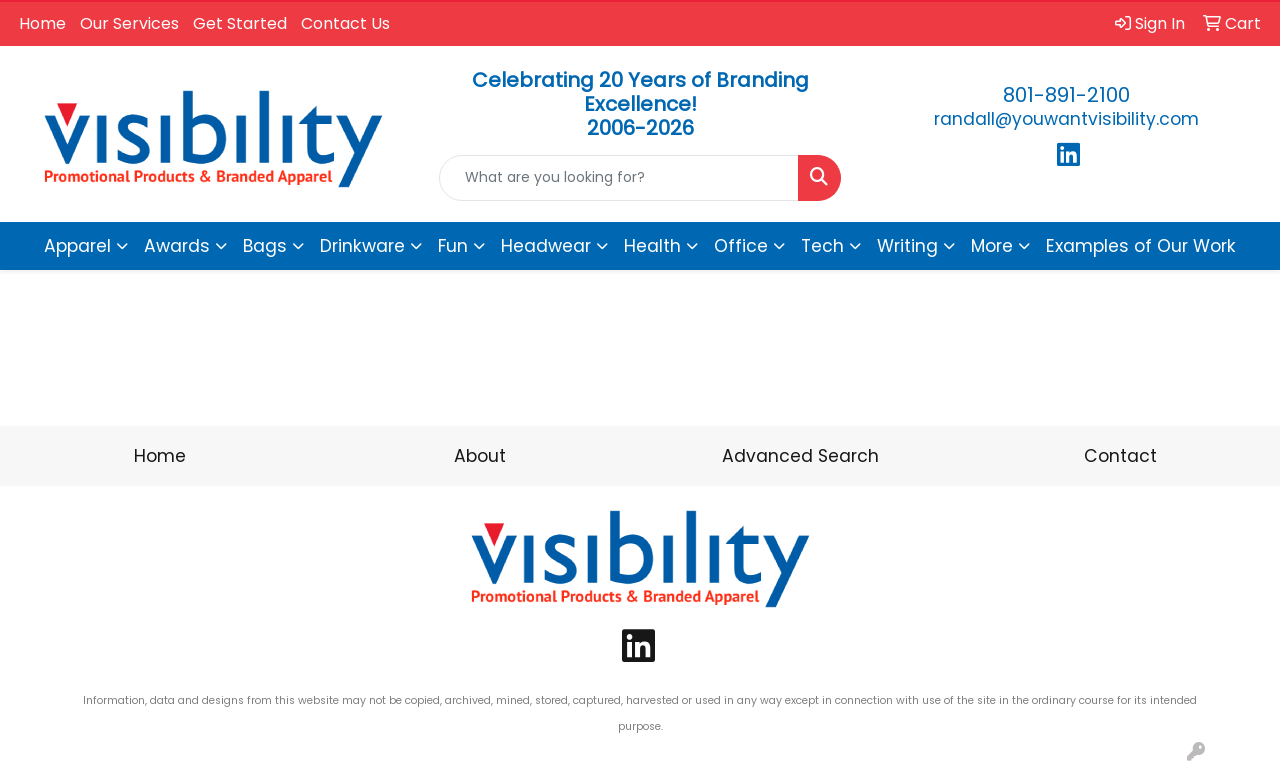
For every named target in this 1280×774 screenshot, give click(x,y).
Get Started (240, 23)
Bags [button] (265, 246)
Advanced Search (800, 456)
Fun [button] (453, 246)
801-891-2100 (1066, 95)
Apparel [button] (77, 246)
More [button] (992, 246)
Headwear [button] (546, 246)
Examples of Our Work (1141, 246)
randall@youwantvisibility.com (1066, 119)
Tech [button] (822, 246)
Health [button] (652, 246)
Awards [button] (177, 246)
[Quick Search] (619, 178)
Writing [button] (907, 246)
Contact (1120, 456)
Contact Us (345, 23)
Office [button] (741, 246)
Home (42, 23)
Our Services (129, 23)
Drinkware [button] (362, 246)
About (480, 456)
